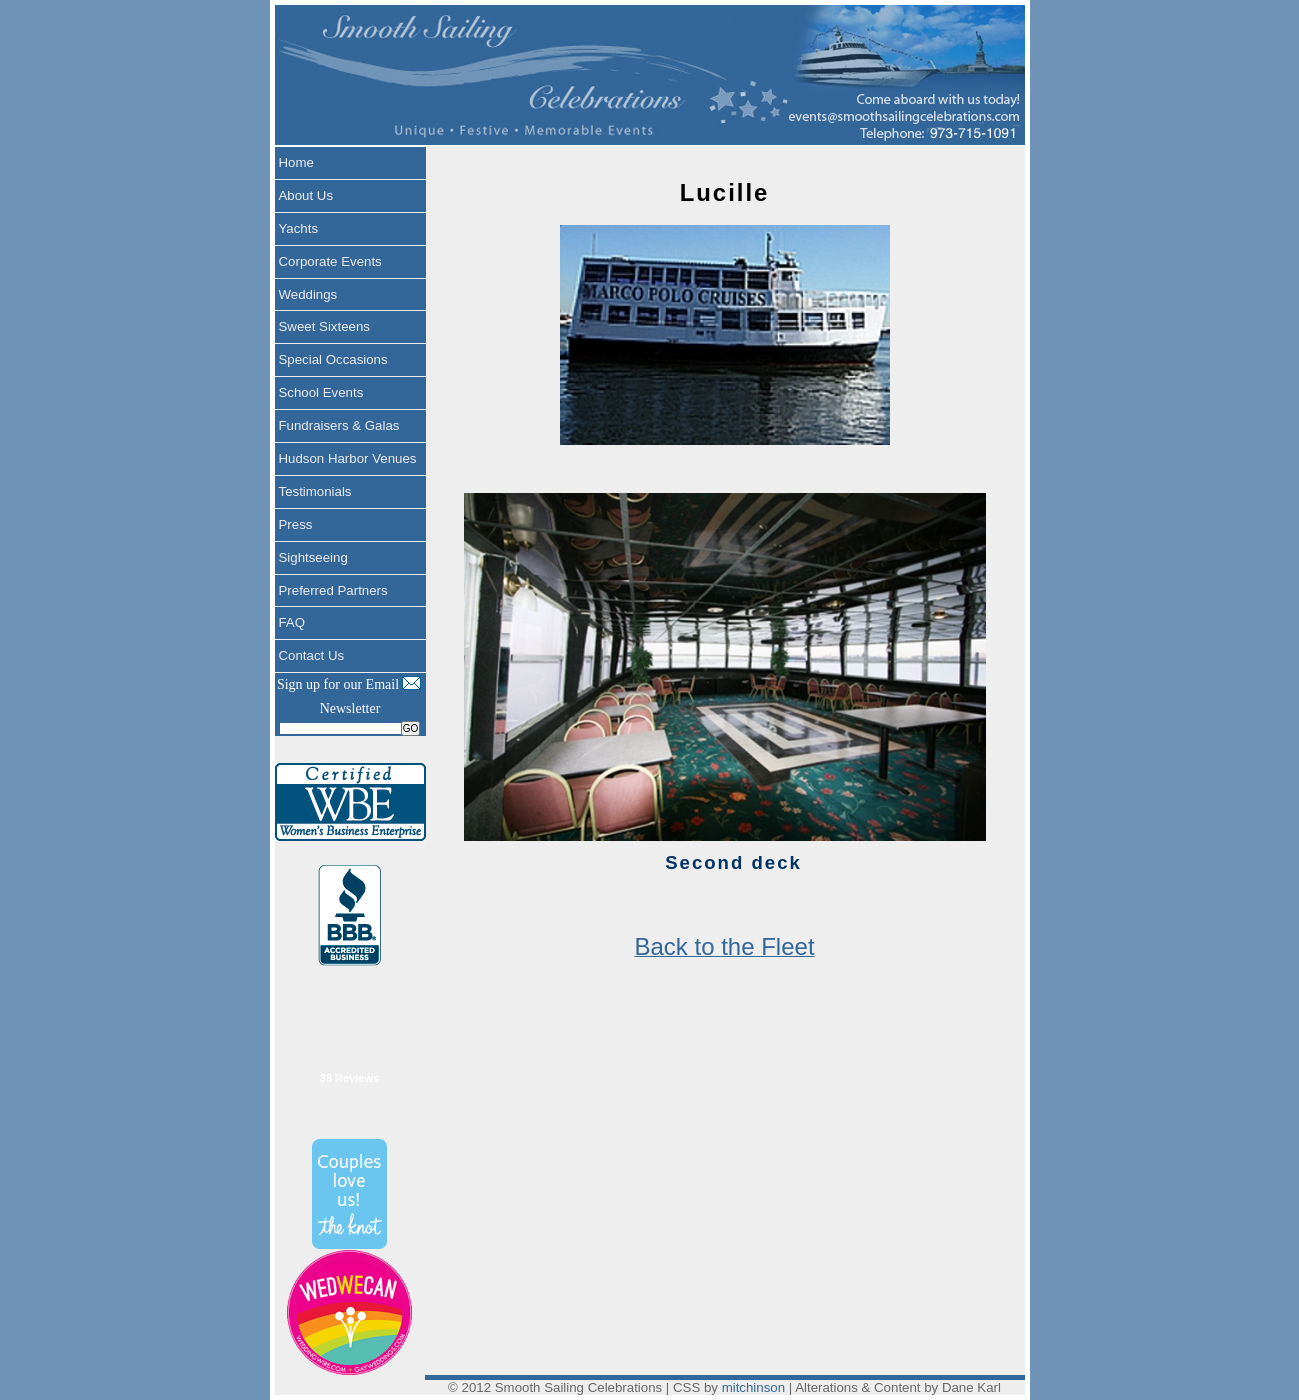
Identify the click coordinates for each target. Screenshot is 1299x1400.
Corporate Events (330, 261)
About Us (306, 195)
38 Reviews (349, 1078)
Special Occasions (333, 359)
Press (296, 524)
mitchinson (753, 1387)
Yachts (299, 228)
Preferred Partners (333, 590)
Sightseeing (313, 557)
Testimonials (315, 491)
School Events (321, 392)
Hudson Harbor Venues (348, 458)
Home (296, 162)
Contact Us (312, 655)
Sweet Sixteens (324, 326)
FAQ (292, 622)
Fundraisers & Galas (339, 425)
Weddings (308, 294)
